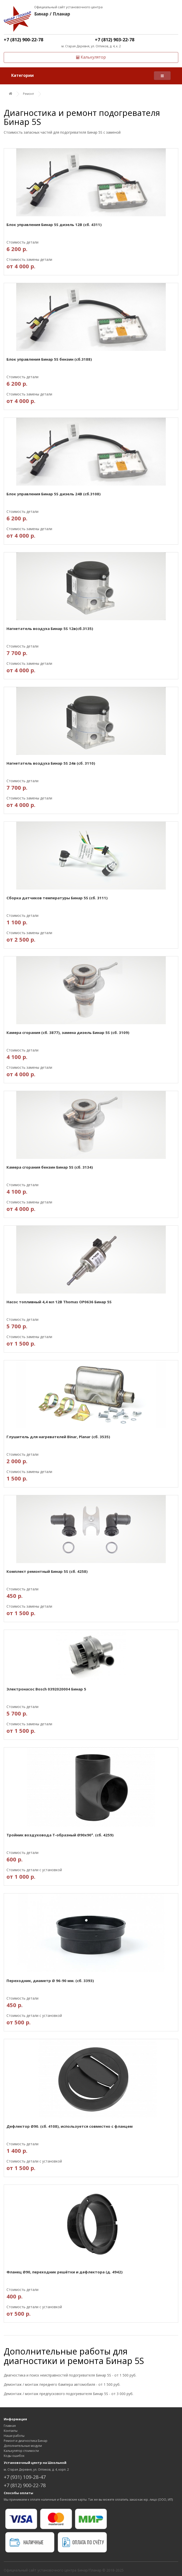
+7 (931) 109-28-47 (25, 2477)
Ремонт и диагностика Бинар (25, 2441)
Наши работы (14, 2436)
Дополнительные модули (23, 2446)
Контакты (10, 2431)
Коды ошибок (14, 2456)
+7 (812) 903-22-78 (114, 40)
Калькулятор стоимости (21, 2451)
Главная (10, 2426)
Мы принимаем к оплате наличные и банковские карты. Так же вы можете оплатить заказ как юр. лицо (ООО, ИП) (88, 2499)
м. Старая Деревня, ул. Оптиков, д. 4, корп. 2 (36, 2469)
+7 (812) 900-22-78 (23, 40)
